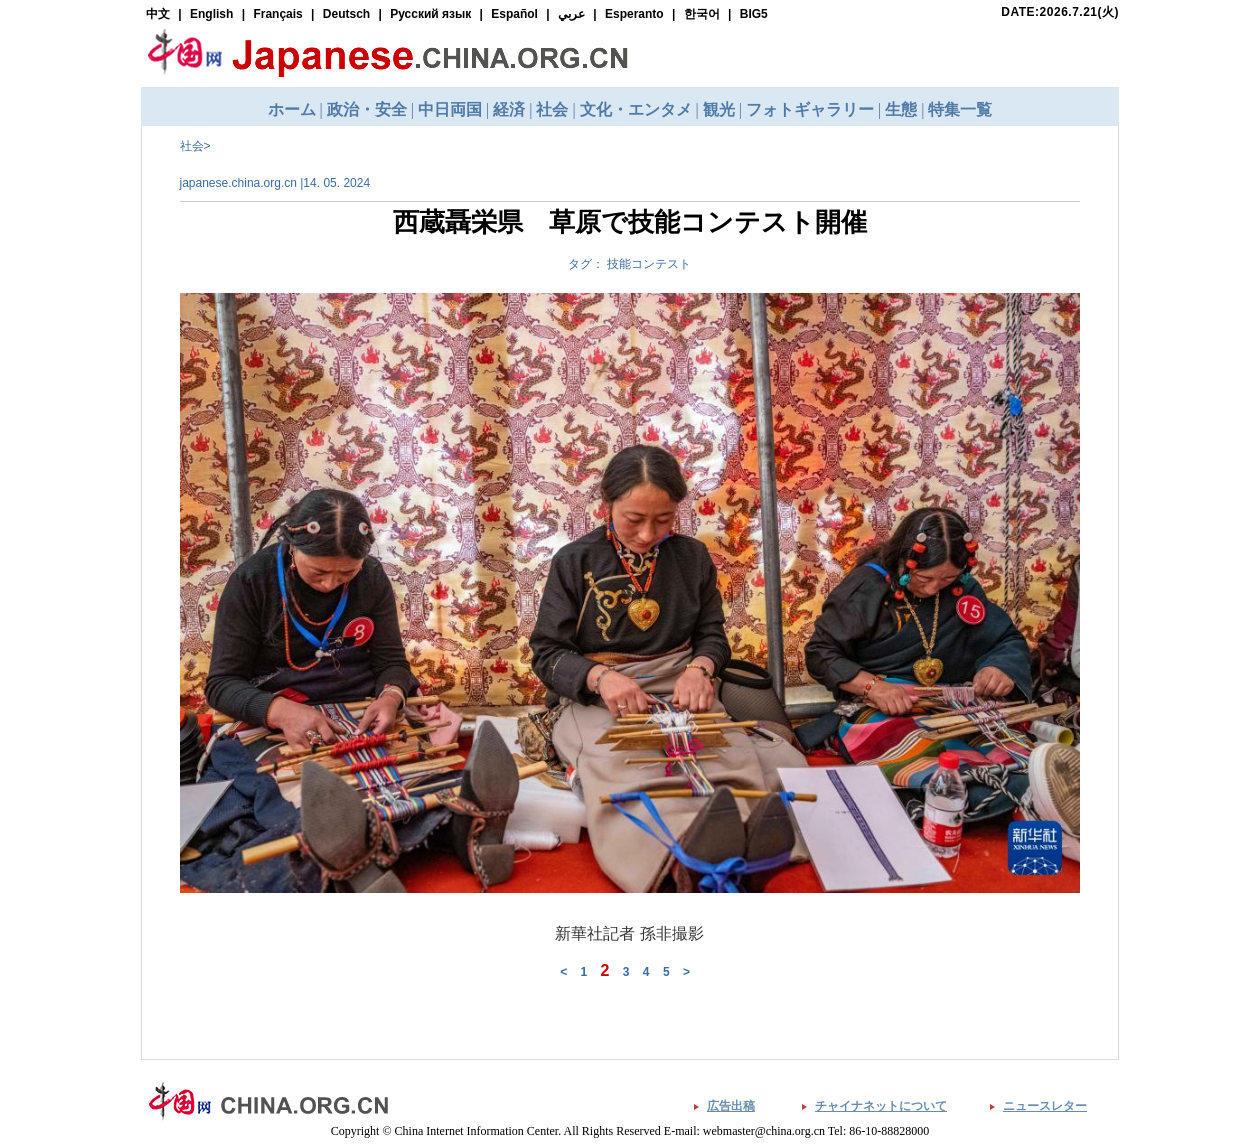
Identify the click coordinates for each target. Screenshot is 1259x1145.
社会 (192, 146)
